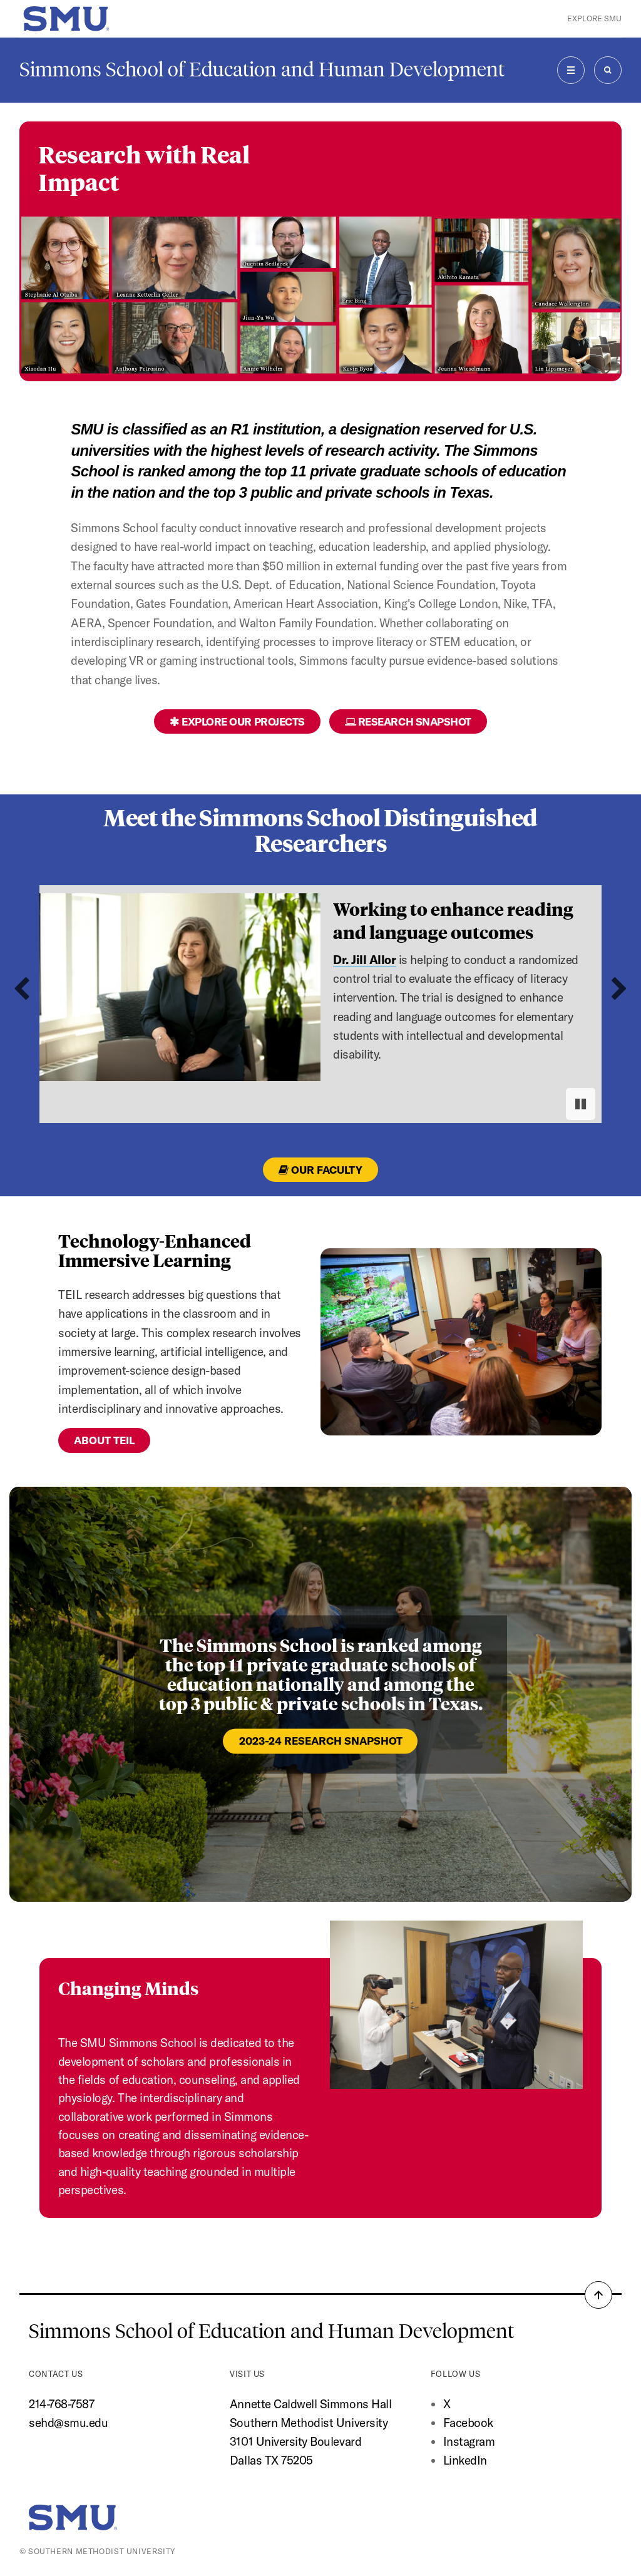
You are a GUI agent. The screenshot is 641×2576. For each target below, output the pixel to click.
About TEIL (104, 1440)
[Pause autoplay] (580, 1104)
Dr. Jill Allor (364, 959)
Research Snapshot (408, 721)
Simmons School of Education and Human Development (262, 69)
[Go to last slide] (21, 989)
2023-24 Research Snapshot (321, 1741)
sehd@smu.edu (68, 2422)
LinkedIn (465, 2460)
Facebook (468, 2422)
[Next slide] (619, 989)
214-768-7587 (61, 2403)
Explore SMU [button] (594, 18)
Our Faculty (320, 1169)
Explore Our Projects (237, 721)
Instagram (469, 2441)
